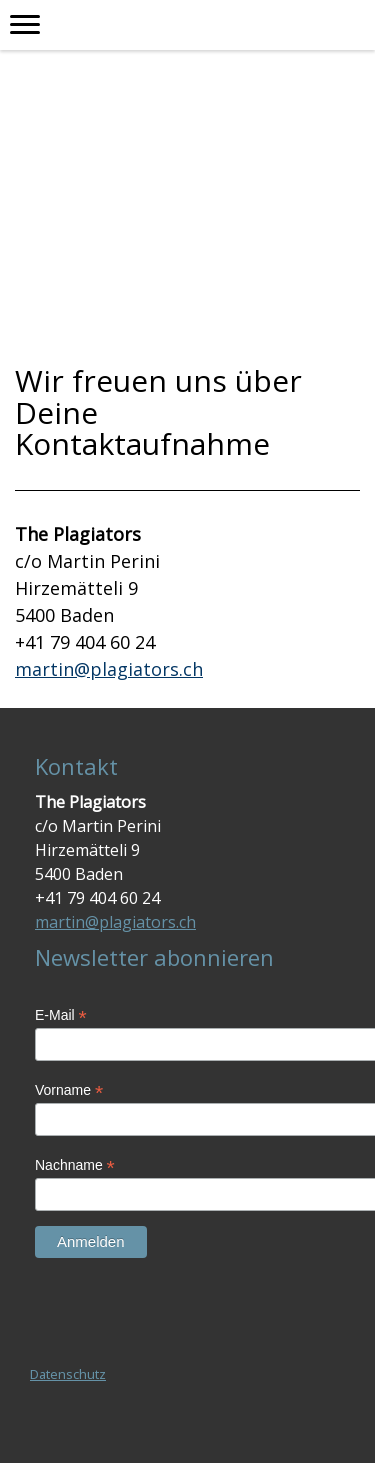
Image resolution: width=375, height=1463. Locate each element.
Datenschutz (68, 1374)
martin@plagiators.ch (109, 669)
